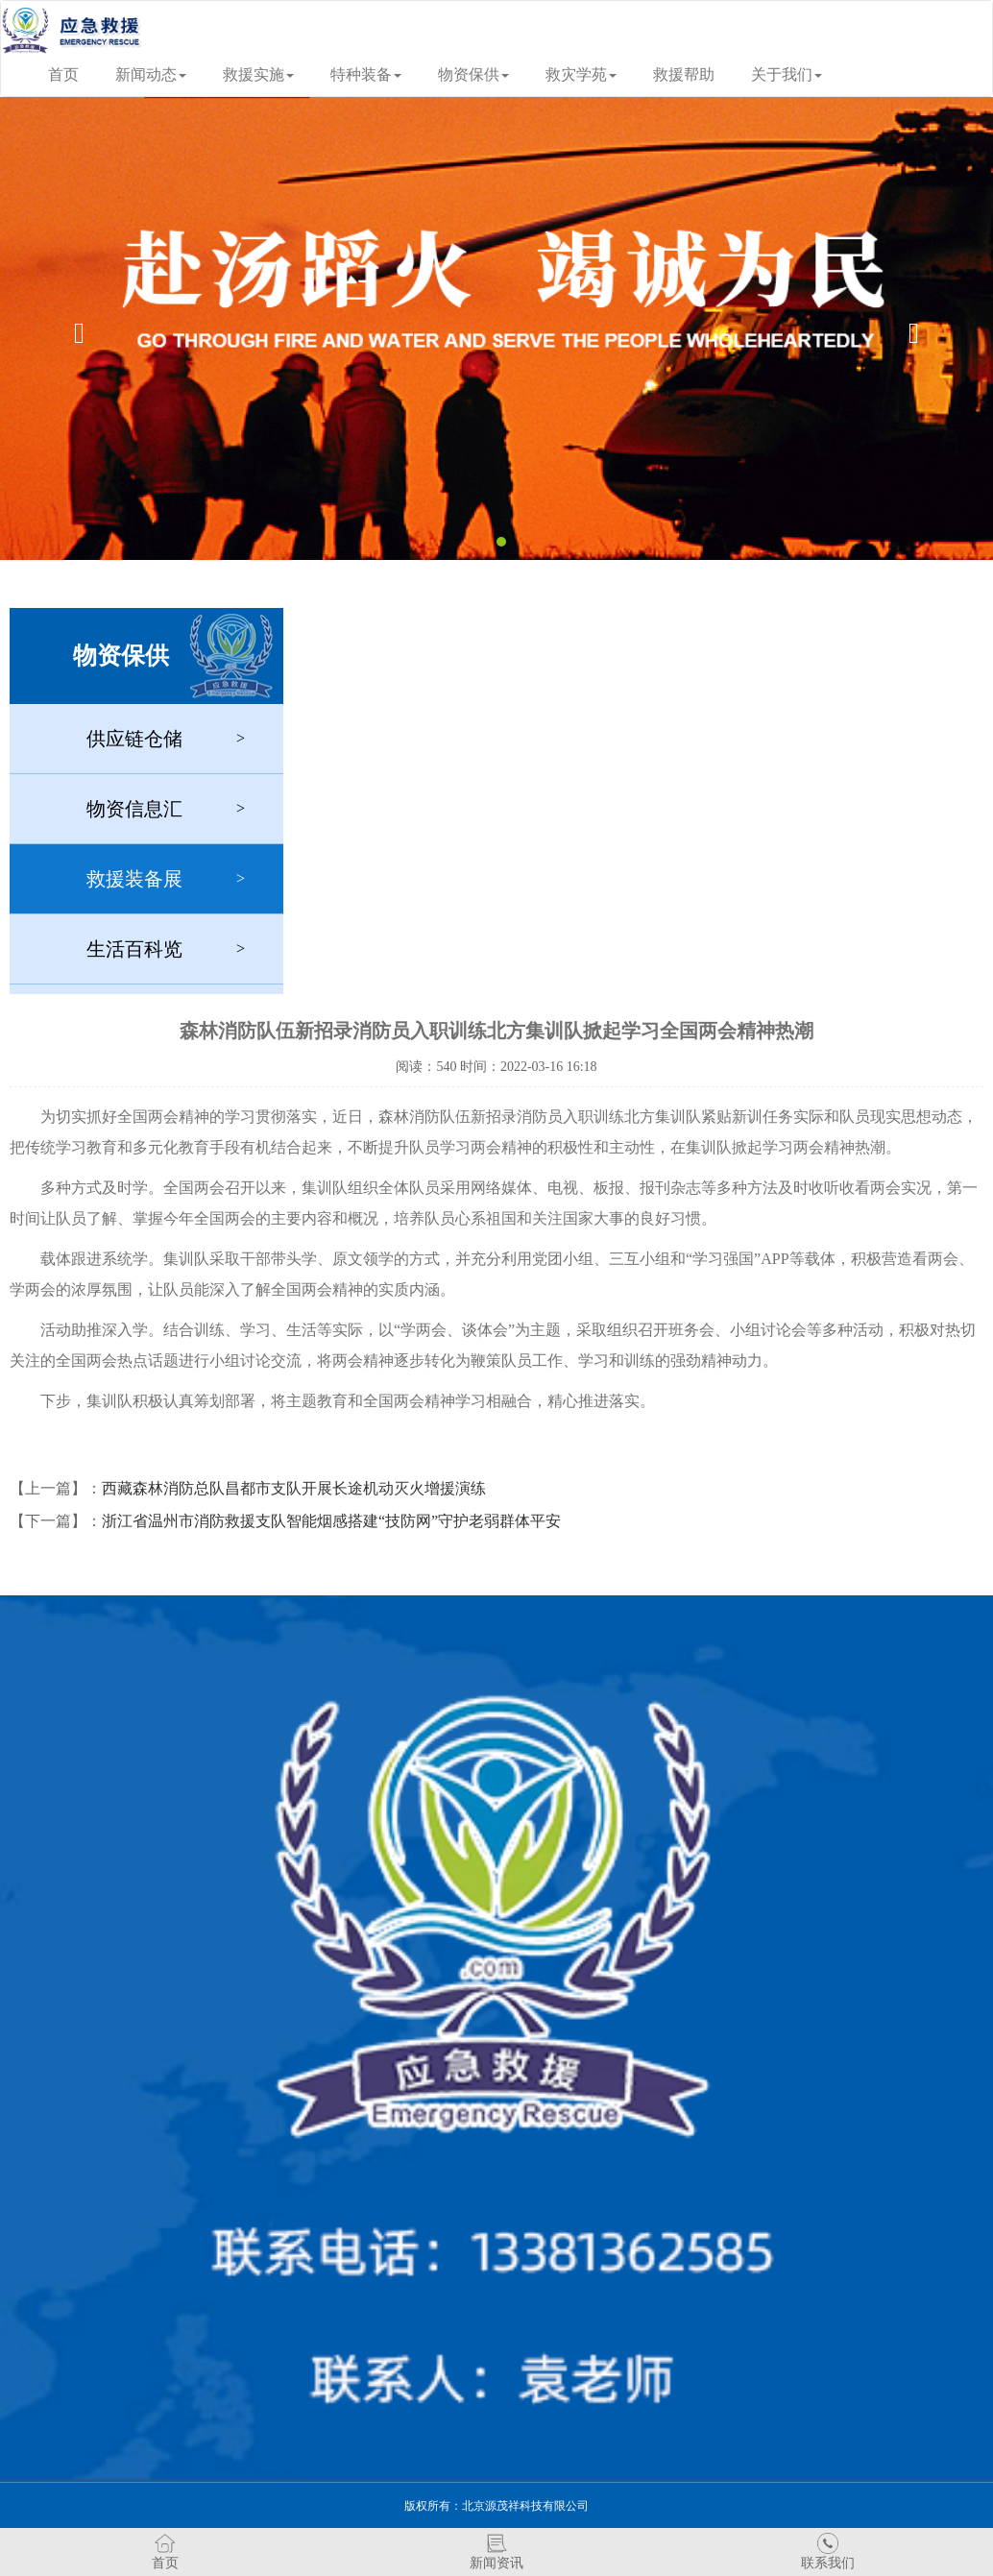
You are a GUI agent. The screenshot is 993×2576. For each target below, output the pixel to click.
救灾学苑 (581, 74)
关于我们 (786, 74)
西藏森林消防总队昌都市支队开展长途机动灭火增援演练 (294, 1488)
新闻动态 (150, 74)
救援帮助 (683, 74)
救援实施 (258, 74)
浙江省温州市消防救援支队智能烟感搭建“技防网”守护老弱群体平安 (331, 1521)
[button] (74, 328)
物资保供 (473, 74)
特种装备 (365, 74)
